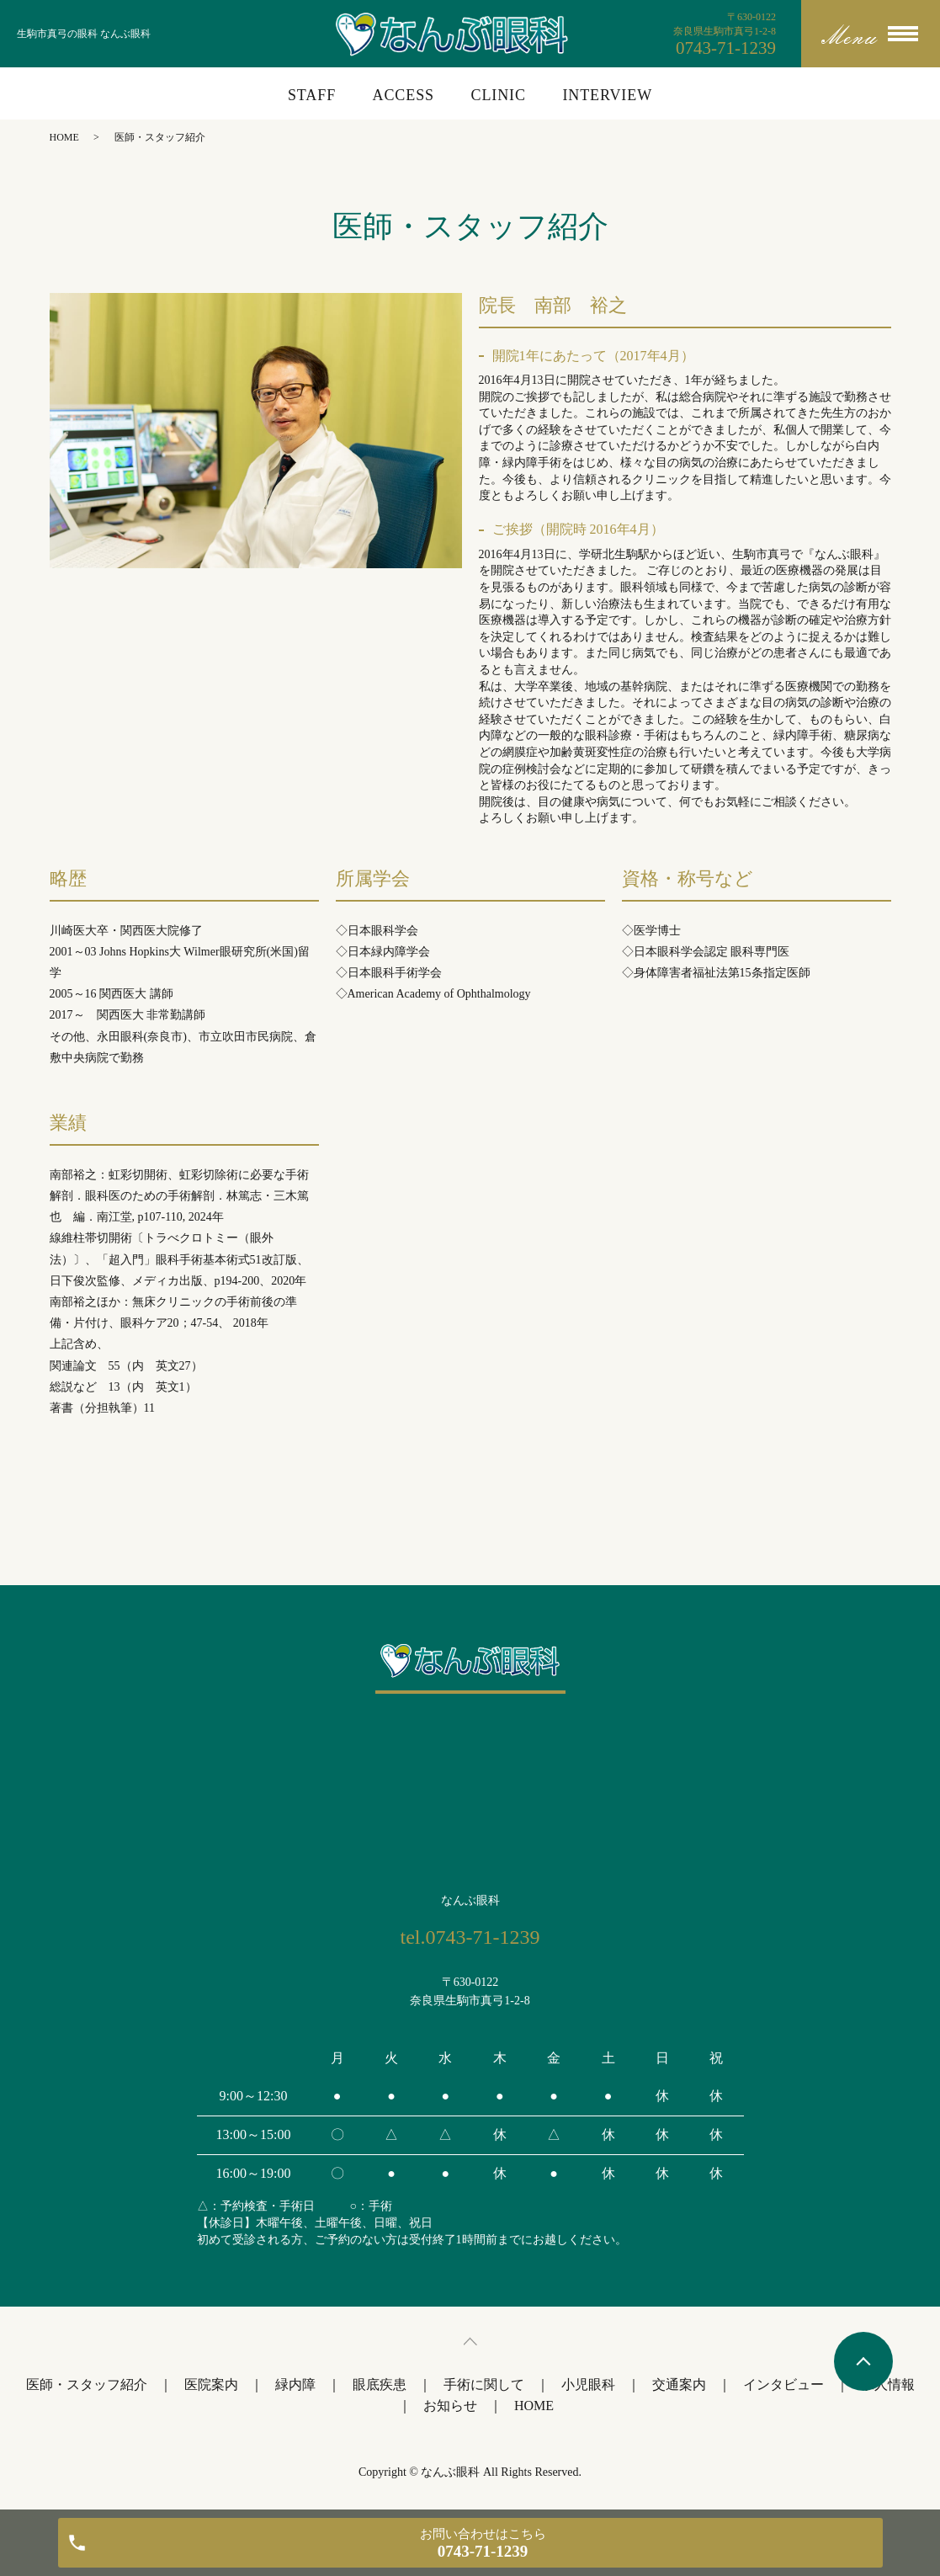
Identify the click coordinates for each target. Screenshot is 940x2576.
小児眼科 (588, 2384)
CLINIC (497, 95)
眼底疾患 (379, 2384)
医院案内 (211, 2384)
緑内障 (295, 2384)
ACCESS (403, 95)
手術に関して (483, 2384)
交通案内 (679, 2384)
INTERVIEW (607, 95)
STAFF (312, 95)
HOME (64, 137)
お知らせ (450, 2405)
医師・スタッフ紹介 (86, 2384)
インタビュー (783, 2384)
